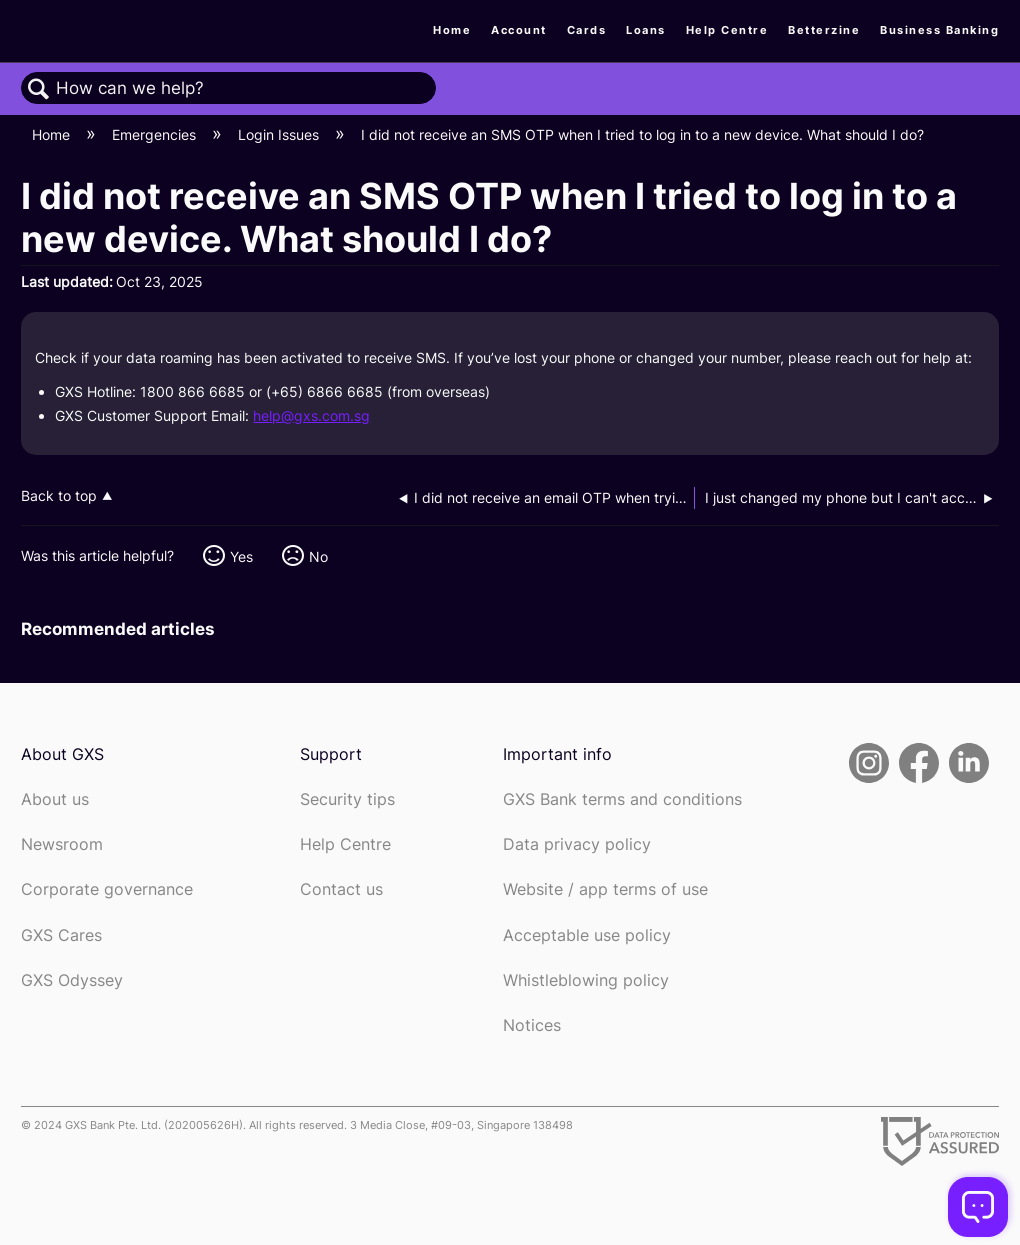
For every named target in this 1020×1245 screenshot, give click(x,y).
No (318, 556)
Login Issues (280, 134)
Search (39, 89)
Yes (241, 556)
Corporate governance (107, 889)
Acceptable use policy (587, 935)
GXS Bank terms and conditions (622, 799)
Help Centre (727, 30)
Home (452, 30)
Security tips (347, 799)
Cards (587, 30)
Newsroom (62, 844)
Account (519, 30)
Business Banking (939, 30)
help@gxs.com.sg (311, 415)
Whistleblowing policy (586, 980)
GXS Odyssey (72, 980)
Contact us (341, 889)
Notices (532, 1025)
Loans (646, 30)
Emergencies (156, 134)
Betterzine (824, 30)
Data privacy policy (577, 844)
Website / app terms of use (605, 889)
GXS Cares (61, 935)
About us (55, 799)
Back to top (59, 496)
